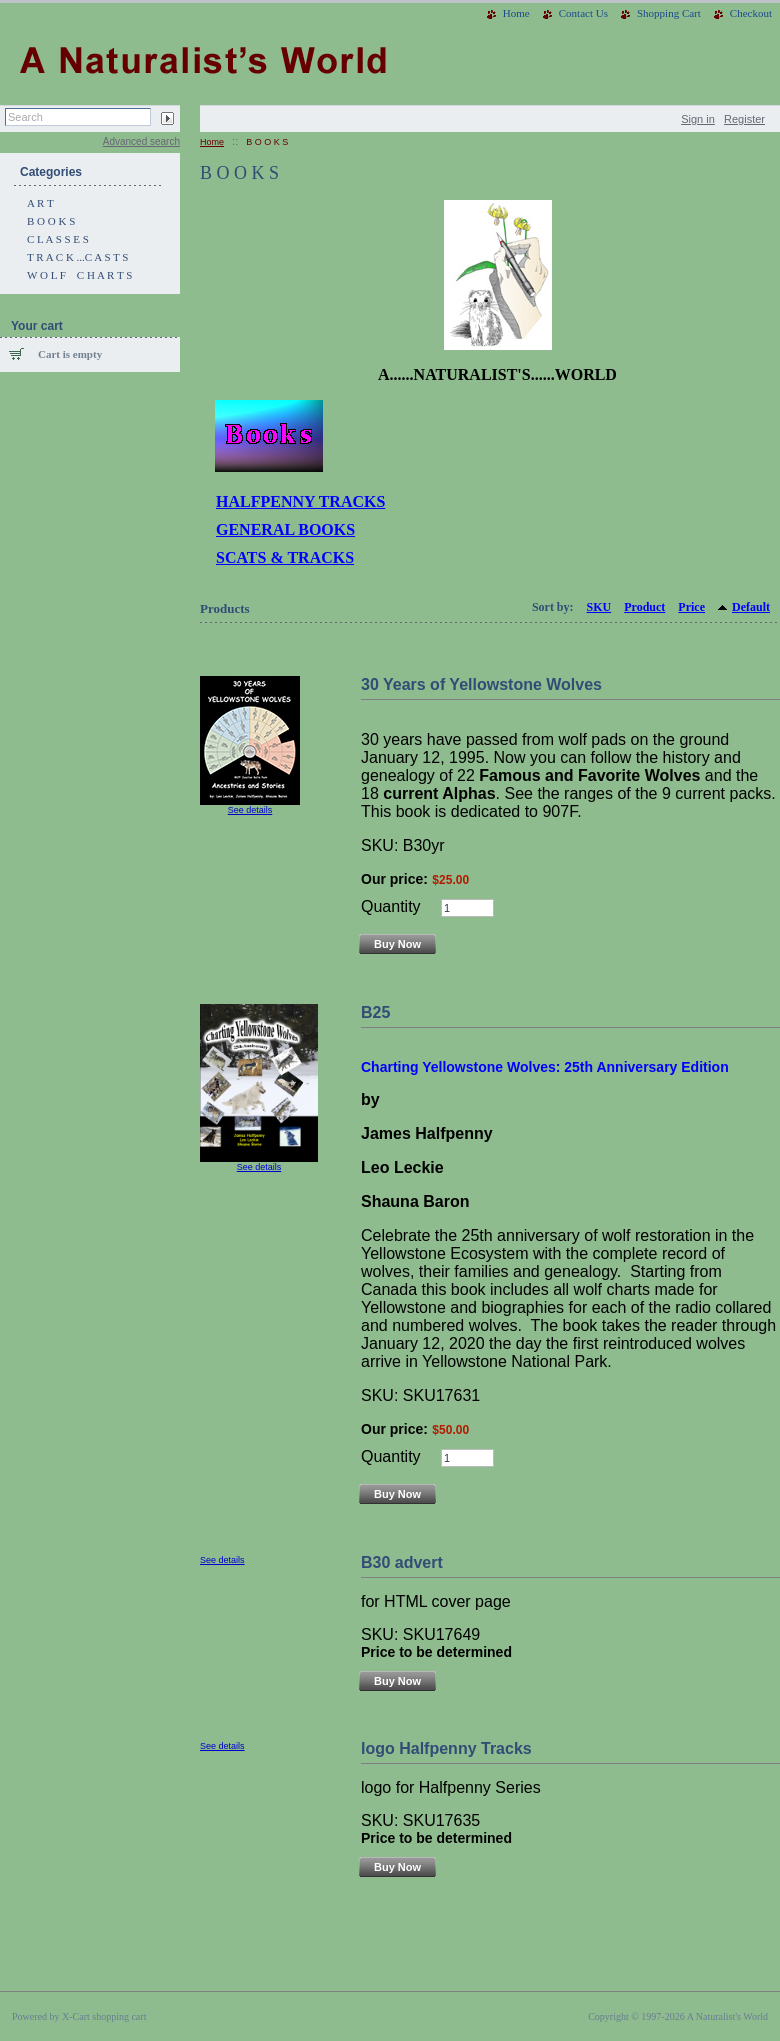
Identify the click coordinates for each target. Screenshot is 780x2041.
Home (516, 13)
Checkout (751, 13)
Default (751, 607)
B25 (375, 1012)
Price (691, 607)
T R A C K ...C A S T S (78, 257)
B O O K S (51, 221)
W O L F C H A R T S (79, 275)
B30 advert (402, 1562)
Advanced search (141, 141)
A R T (40, 203)
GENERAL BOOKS (285, 529)
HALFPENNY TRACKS (300, 501)
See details (250, 810)
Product (644, 607)
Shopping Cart (669, 13)
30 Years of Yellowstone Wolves (481, 684)
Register (744, 119)
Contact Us (583, 13)
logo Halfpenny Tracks (446, 1748)
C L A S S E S (58, 239)
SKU (599, 607)
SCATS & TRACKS (285, 557)
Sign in (698, 119)
